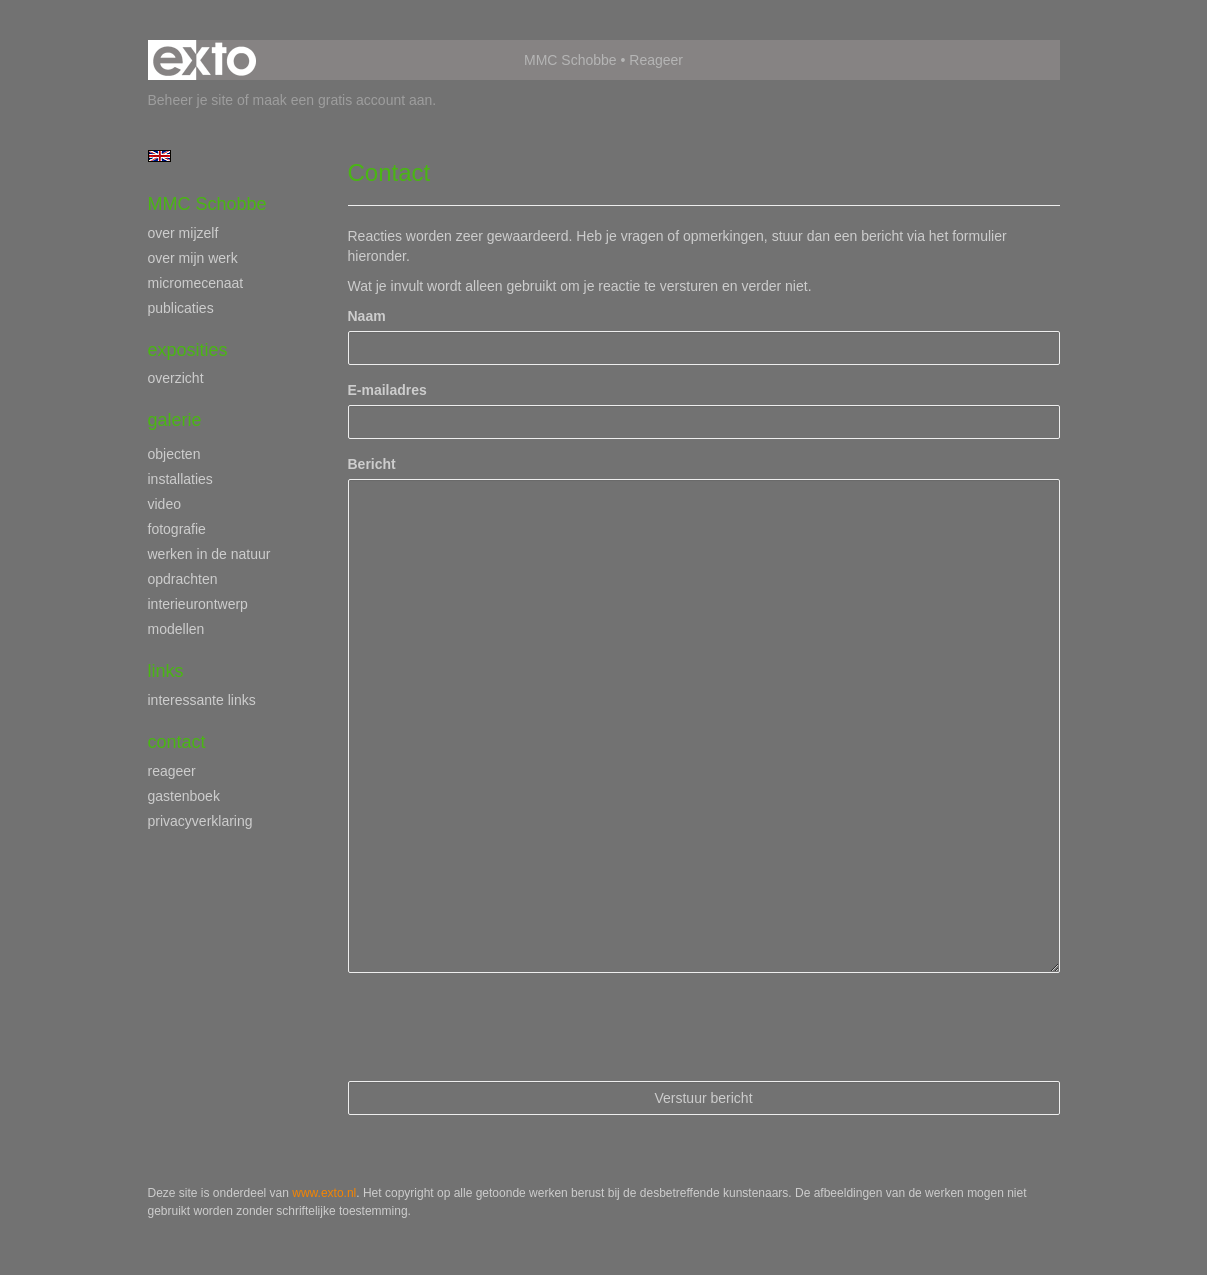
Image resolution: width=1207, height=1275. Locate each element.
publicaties (181, 308)
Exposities (188, 350)
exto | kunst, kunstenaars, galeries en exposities (204, 60)
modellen (176, 629)
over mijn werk (193, 258)
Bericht (372, 464)
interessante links (202, 700)
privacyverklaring (200, 821)
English (159, 156)
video (164, 504)
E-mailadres (387, 390)
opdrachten (183, 579)
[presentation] (500, 1027)
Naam (367, 316)
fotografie (177, 529)
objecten (174, 454)
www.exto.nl (324, 1193)
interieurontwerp (198, 604)
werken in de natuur (209, 554)
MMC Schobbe (570, 60)
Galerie (175, 420)
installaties (180, 479)
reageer (172, 771)
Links (166, 671)
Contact (177, 742)
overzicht (176, 378)
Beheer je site (191, 100)
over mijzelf (183, 233)
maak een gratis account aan (343, 100)
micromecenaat (196, 283)
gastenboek (184, 796)
